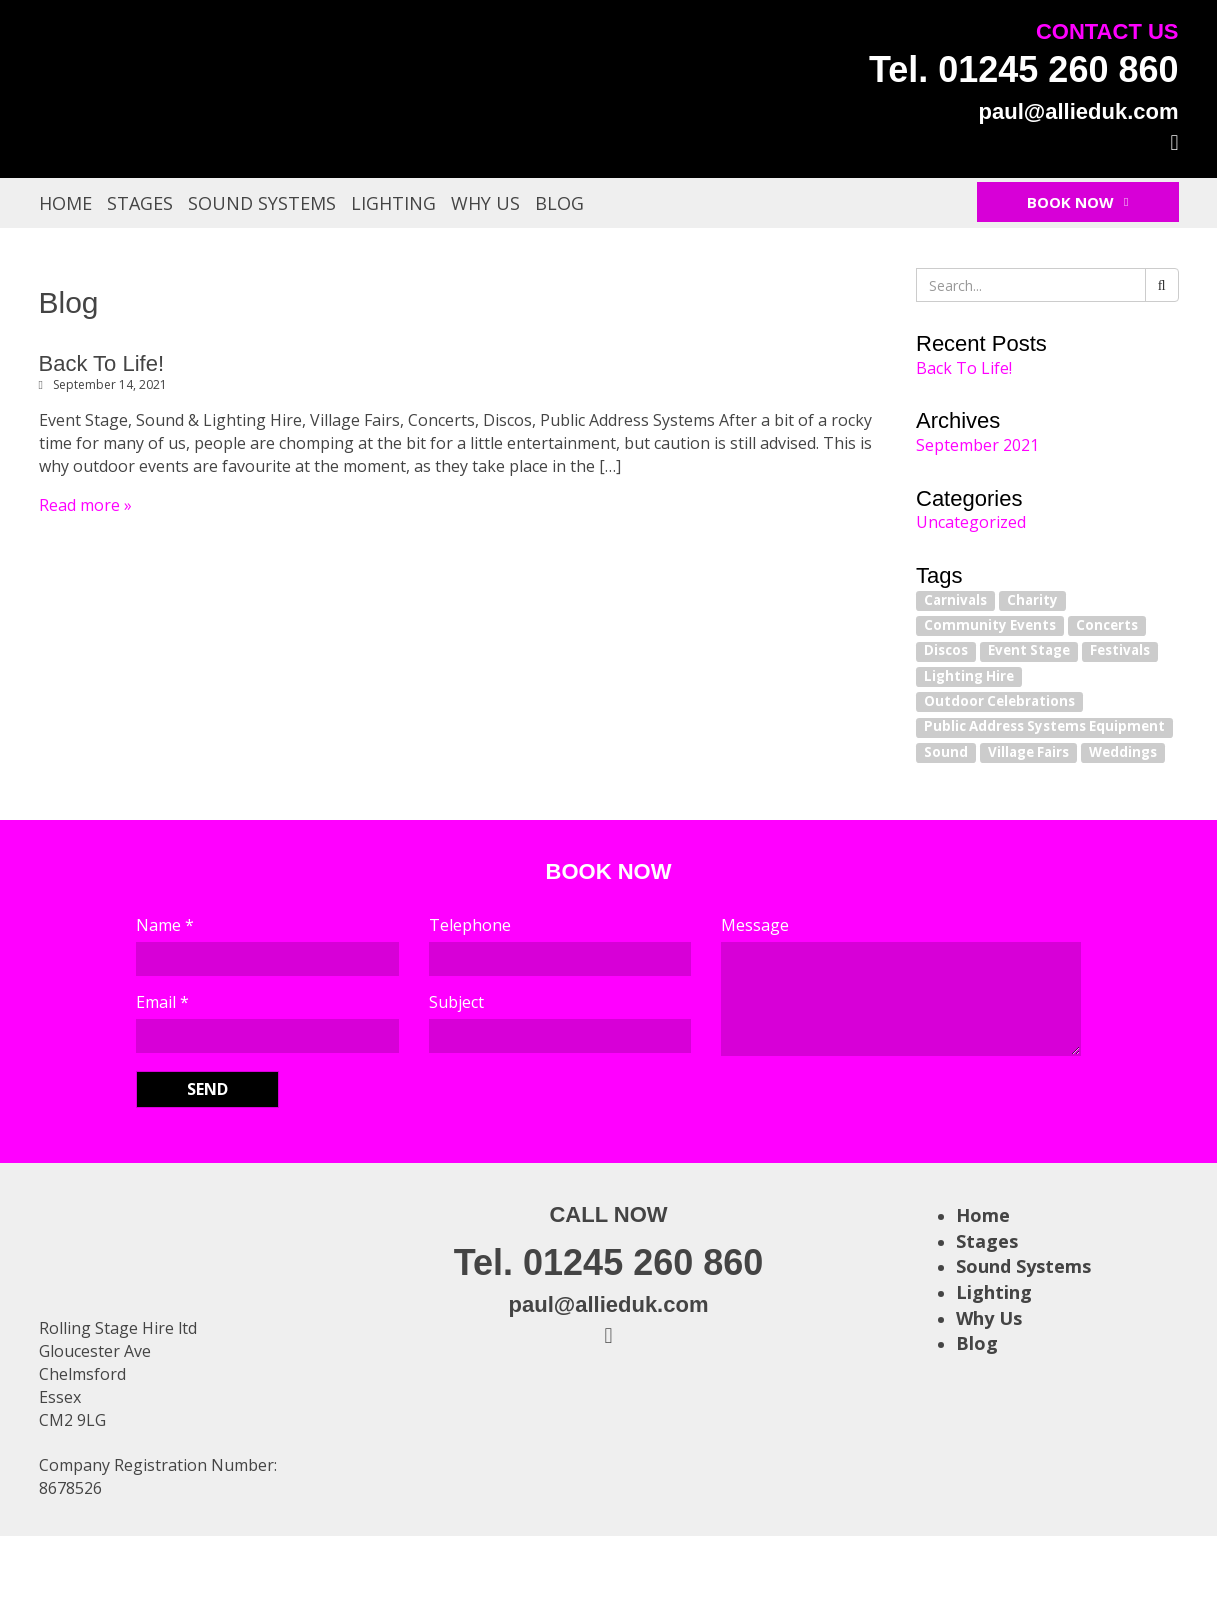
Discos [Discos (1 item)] (946, 651)
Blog (559, 203)
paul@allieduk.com (1079, 111)
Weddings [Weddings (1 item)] (1123, 752)
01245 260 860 (1058, 69)
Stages (140, 203)
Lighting (393, 203)
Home (65, 203)
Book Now (1077, 202)
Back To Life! (102, 363)
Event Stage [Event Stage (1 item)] (1029, 651)
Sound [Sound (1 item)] (946, 752)
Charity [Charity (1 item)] (1032, 600)
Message (755, 925)
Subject (456, 1002)
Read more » (85, 505)
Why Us (485, 203)
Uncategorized (971, 522)
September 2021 (977, 445)
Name (165, 925)
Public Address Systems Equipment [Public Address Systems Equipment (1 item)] (1044, 727)
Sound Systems (262, 203)
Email (162, 1002)
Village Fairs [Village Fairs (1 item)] (1028, 752)
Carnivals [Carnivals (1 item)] (955, 600)
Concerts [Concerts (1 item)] (1107, 625)
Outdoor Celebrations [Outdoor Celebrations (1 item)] (999, 701)
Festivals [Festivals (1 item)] (1120, 651)
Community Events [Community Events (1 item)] (990, 625)
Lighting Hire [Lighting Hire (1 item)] (969, 676)
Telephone (470, 925)
